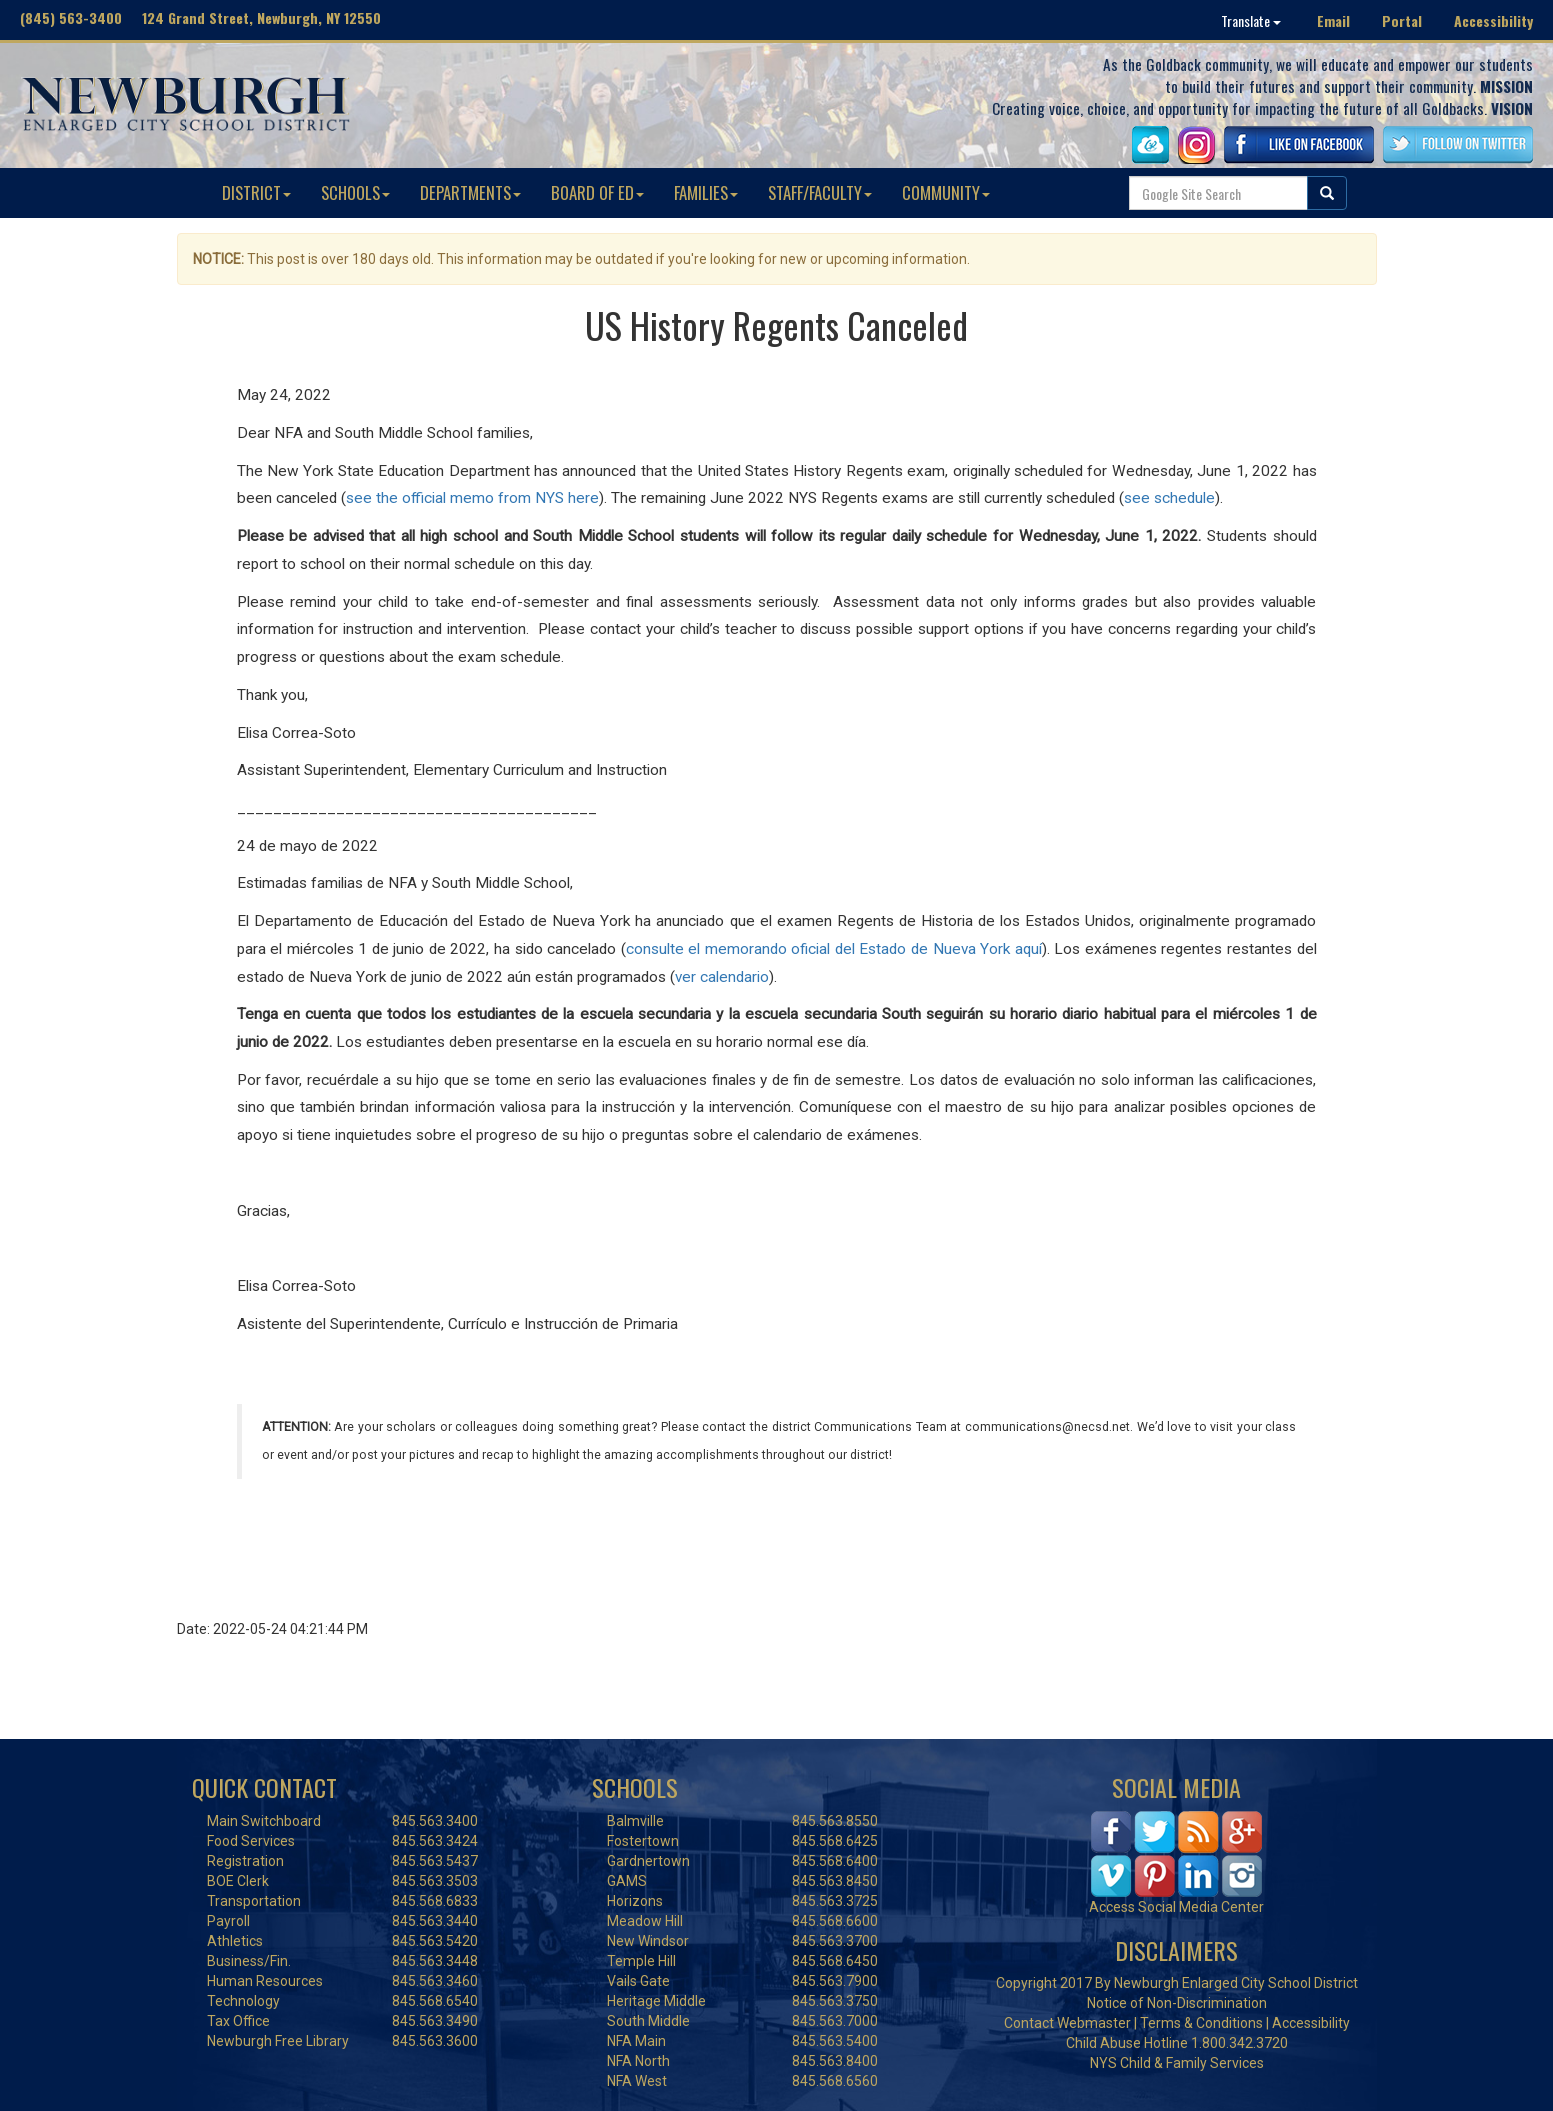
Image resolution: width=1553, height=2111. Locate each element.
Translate (1251, 20)
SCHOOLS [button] (355, 192)
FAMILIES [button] (706, 192)
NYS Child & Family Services (1177, 2063)
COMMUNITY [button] (946, 192)
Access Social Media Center (1176, 1907)
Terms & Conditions (1201, 2023)
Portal (1402, 20)
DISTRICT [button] (256, 192)
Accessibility (1493, 20)
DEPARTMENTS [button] (470, 192)
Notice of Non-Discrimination (1177, 2003)
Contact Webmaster (1067, 2023)
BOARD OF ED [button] (597, 192)
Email (1333, 20)
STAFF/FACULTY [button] (820, 192)
